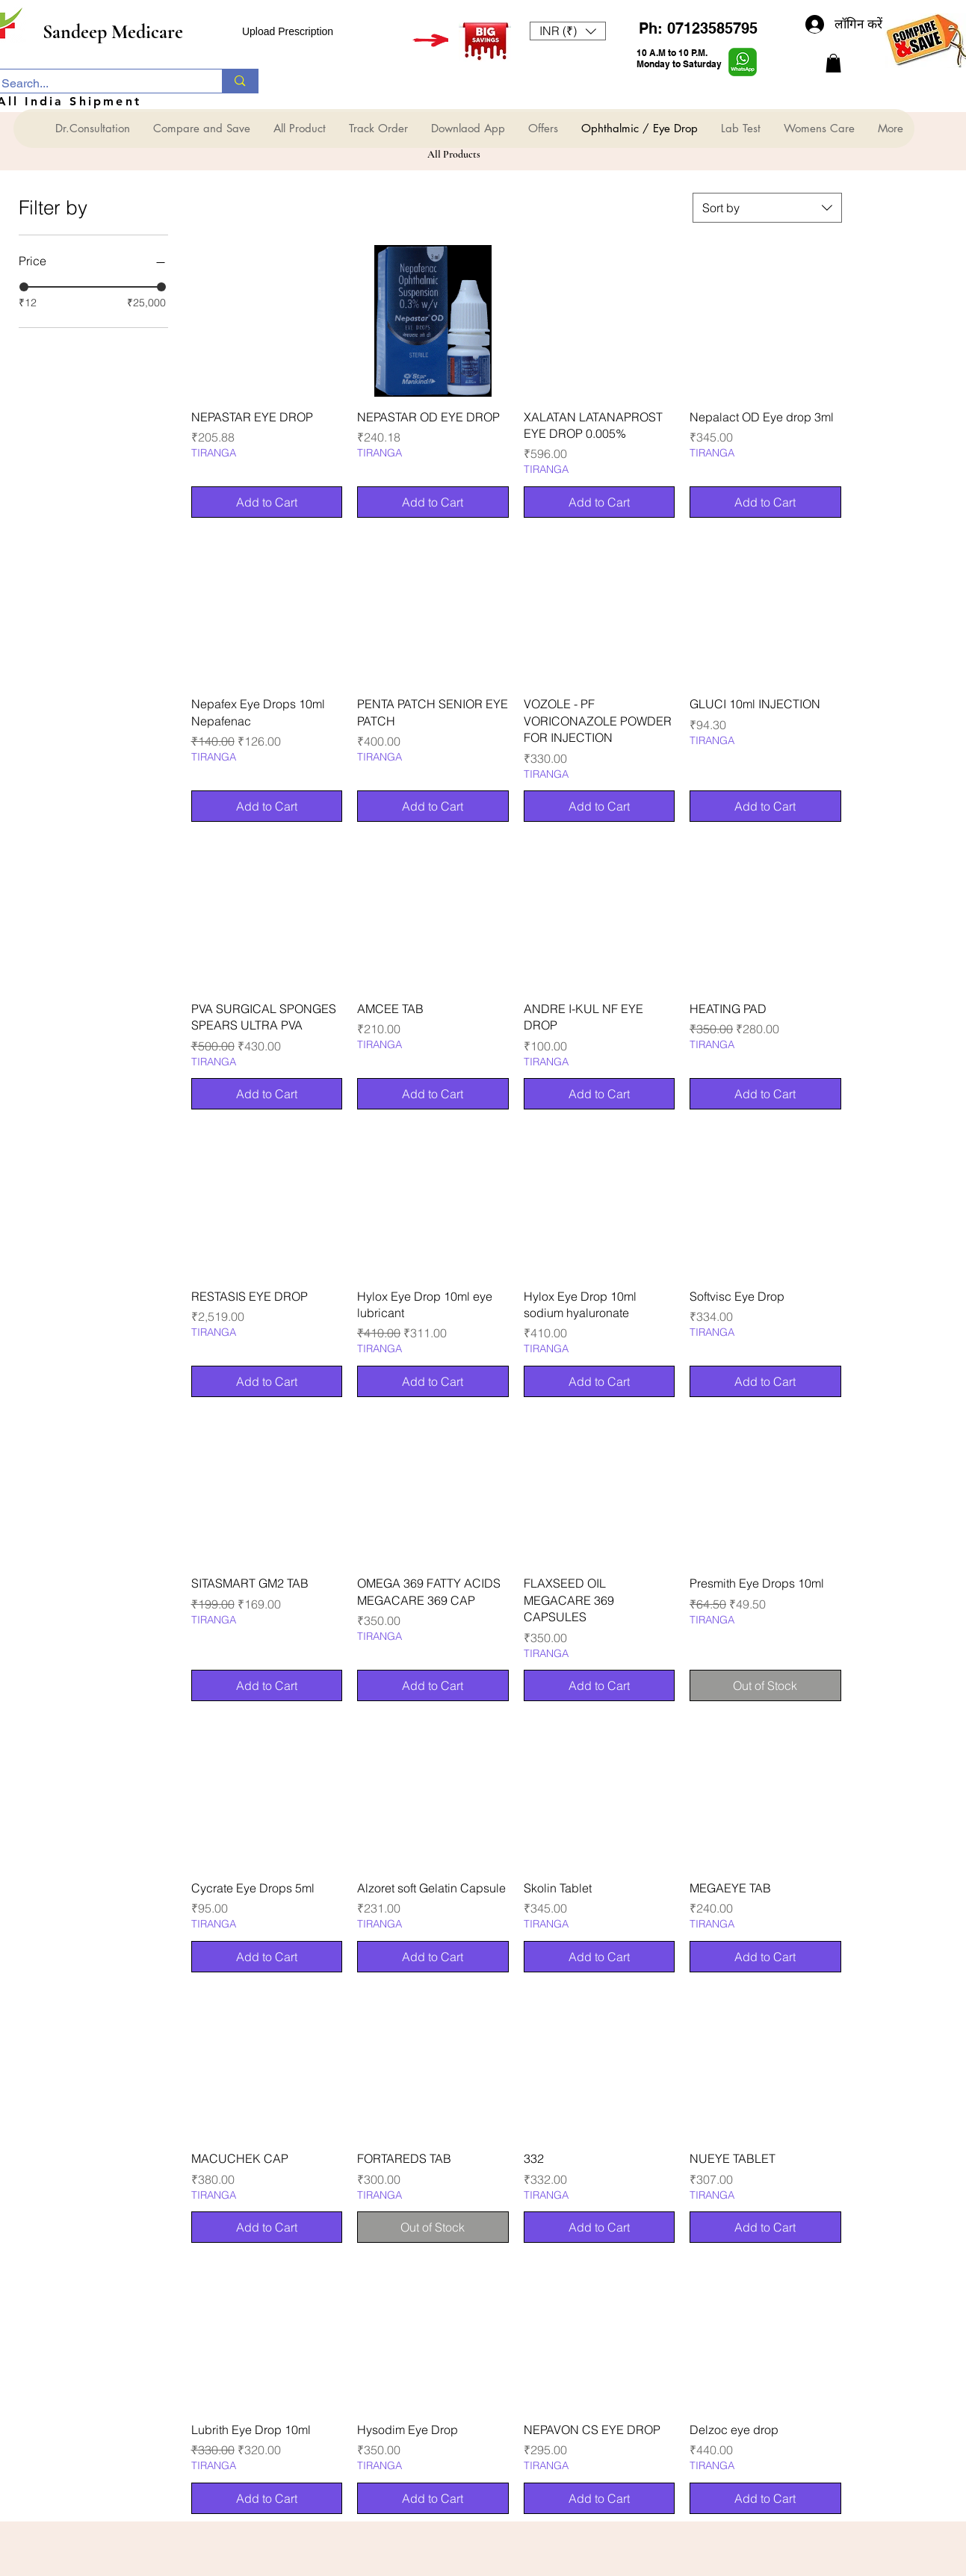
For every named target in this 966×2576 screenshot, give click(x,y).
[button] (568, 31)
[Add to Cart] (267, 502)
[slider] (24, 287)
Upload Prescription (287, 31)
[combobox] (767, 208)
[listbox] (568, 31)
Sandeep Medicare (113, 31)
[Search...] (96, 83)
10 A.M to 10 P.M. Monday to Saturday (679, 58)
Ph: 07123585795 (698, 28)
